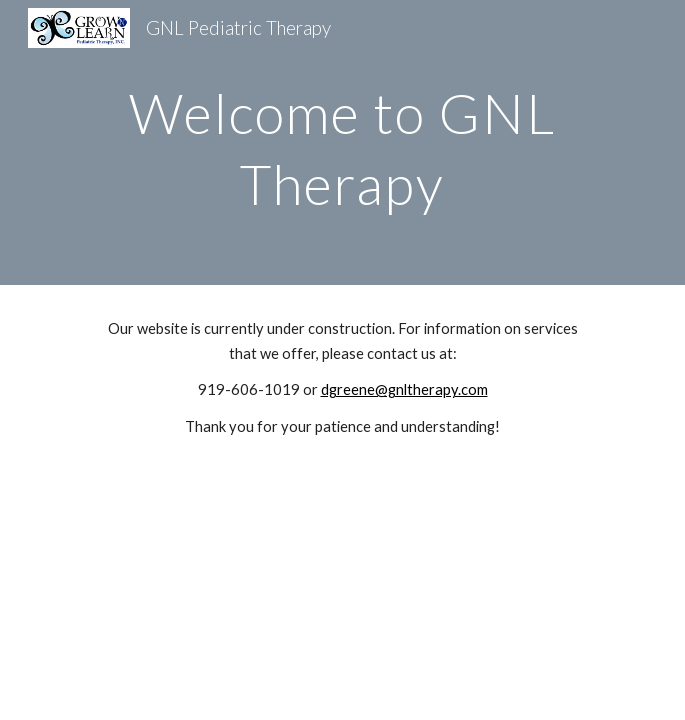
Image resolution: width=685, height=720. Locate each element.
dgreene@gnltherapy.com (404, 389)
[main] (342, 142)
